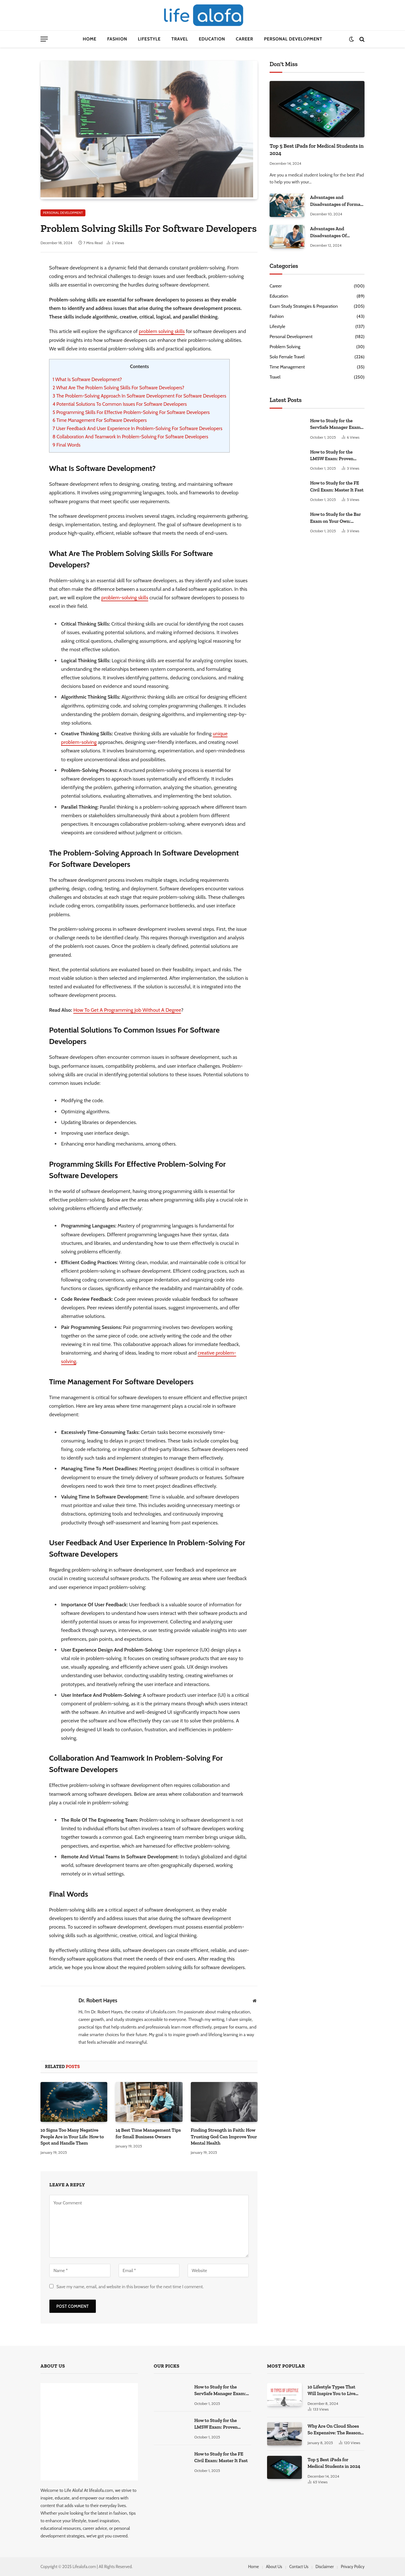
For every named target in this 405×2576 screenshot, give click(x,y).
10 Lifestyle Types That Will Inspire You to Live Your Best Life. (331, 2390)
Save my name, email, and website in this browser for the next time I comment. (129, 2286)
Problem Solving (285, 346)
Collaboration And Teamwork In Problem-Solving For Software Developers (130, 437)
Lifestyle (149, 39)
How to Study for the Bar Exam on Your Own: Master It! (335, 518)
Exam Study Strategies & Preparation (304, 306)
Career (244, 39)
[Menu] (44, 39)
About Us (274, 2566)
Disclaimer (324, 2566)
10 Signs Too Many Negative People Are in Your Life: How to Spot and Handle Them (72, 2136)
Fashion (117, 39)
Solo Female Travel (287, 357)
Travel (179, 39)
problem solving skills (162, 331)
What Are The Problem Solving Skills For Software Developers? (118, 388)
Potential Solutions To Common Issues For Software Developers (120, 404)
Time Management (287, 367)
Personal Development (293, 39)
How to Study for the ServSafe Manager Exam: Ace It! (336, 424)
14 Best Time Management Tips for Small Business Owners (148, 2133)
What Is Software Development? (87, 379)
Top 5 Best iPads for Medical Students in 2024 (317, 149)
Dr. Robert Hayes (97, 2000)
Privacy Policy (352, 2566)
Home (90, 39)
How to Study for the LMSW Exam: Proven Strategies (331, 455)
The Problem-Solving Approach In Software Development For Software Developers (139, 396)
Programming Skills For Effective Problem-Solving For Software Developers (131, 412)
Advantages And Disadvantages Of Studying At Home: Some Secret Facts (336, 232)
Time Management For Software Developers (100, 420)
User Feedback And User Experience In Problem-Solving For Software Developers (137, 428)
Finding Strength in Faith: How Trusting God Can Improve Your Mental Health (224, 2136)
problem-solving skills (124, 598)
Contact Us (298, 2566)
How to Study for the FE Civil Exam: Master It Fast (337, 486)
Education (212, 39)
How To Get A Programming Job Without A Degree (127, 1010)
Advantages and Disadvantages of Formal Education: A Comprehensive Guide (336, 201)
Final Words (66, 445)
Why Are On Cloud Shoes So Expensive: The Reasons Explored (335, 2430)
